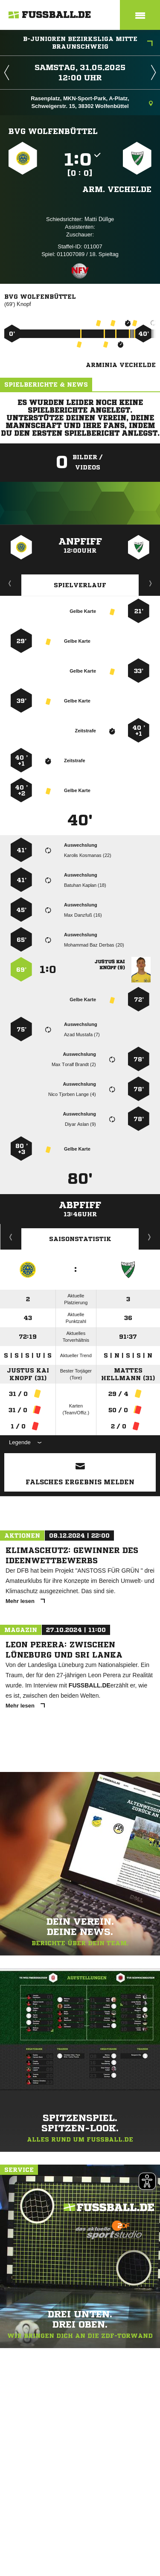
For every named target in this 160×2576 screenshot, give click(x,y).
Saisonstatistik (80, 1239)
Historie (10, 1237)
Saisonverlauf (149, 1237)
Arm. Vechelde (116, 189)
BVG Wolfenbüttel (53, 131)
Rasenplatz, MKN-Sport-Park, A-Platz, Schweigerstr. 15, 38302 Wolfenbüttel (92, 102)
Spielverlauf (80, 585)
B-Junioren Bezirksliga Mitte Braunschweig (88, 43)
